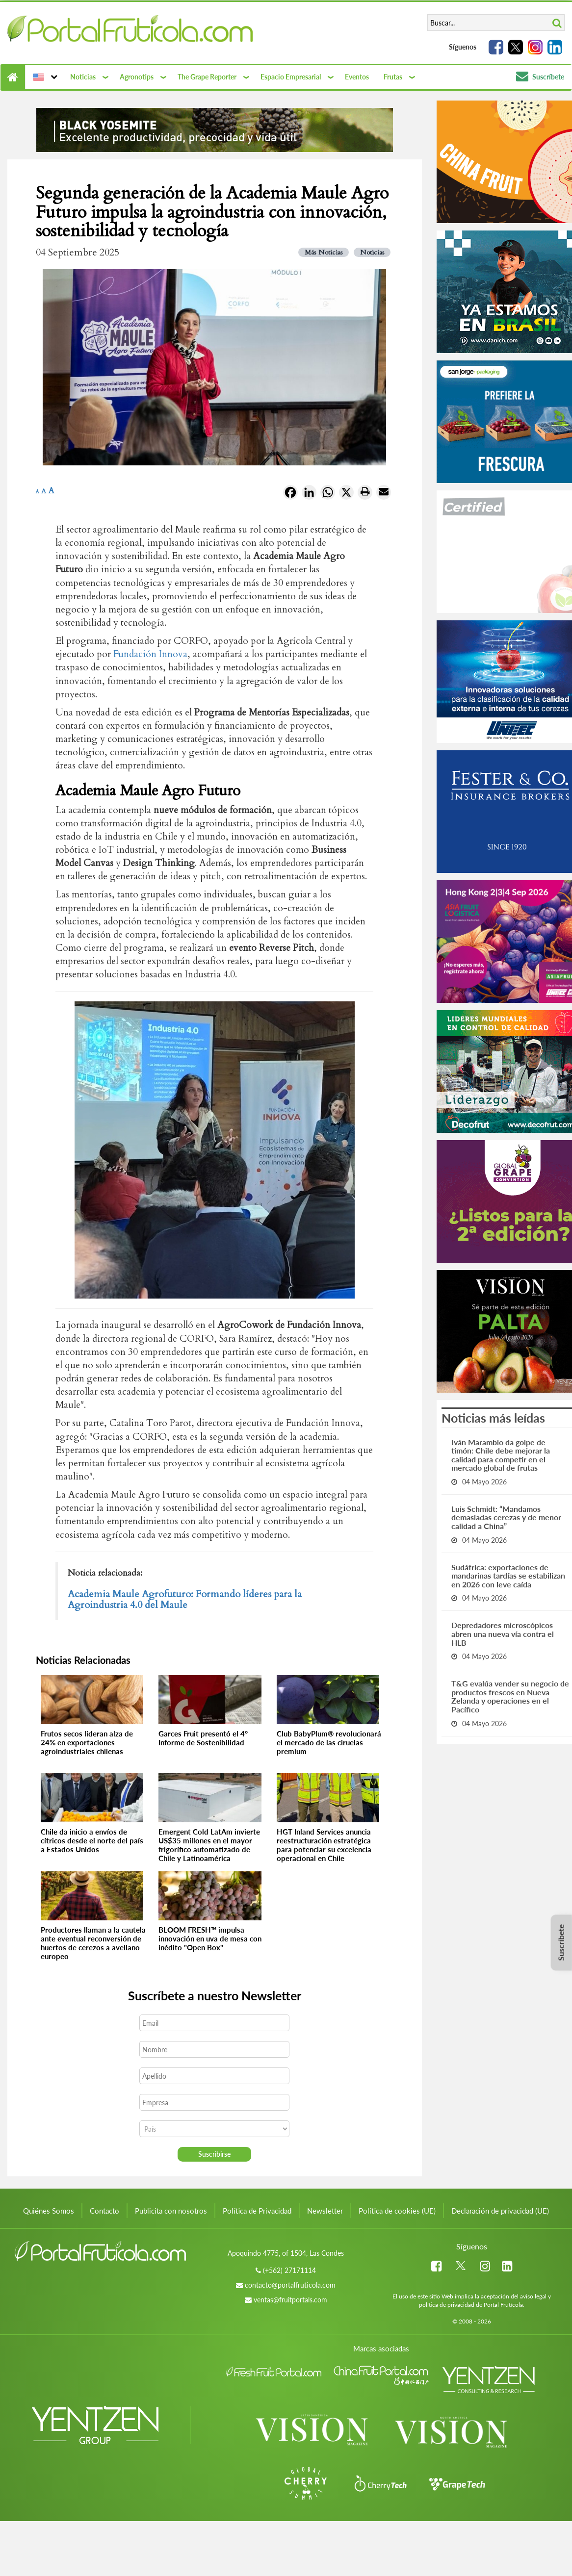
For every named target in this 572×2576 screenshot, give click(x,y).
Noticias (83, 77)
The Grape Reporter (207, 77)
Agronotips (137, 77)
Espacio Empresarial (290, 77)
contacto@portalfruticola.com (290, 2285)
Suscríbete (540, 77)
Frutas (393, 77)
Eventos (357, 77)
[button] (44, 77)
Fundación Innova (150, 654)
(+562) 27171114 (289, 2270)
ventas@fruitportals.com (290, 2299)
